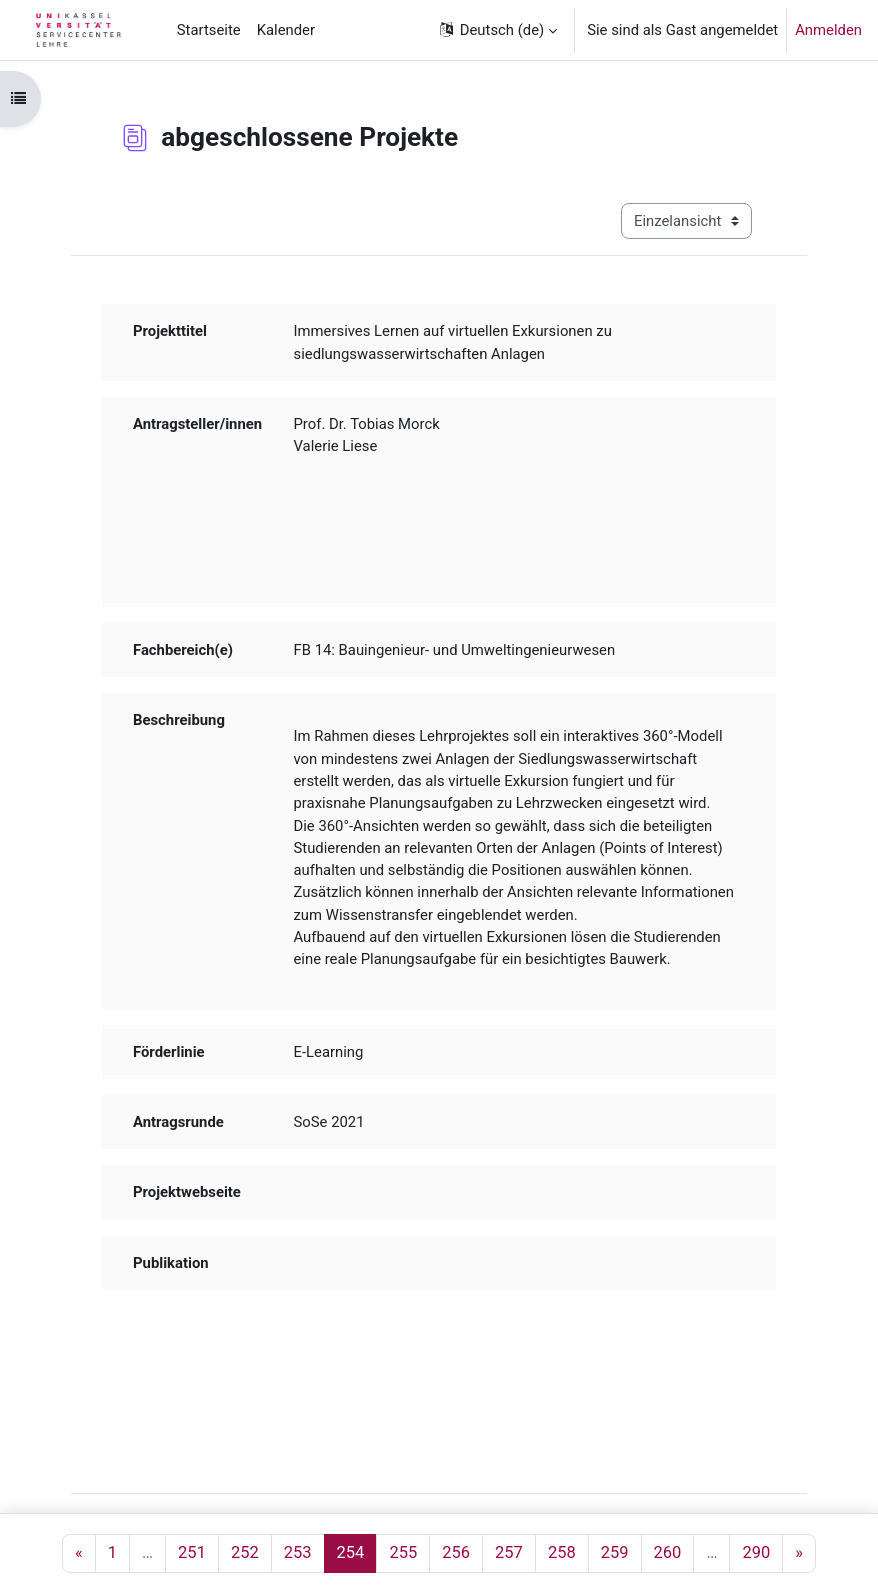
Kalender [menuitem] (286, 30)
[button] (497, 30)
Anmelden (828, 30)
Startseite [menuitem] (209, 30)
